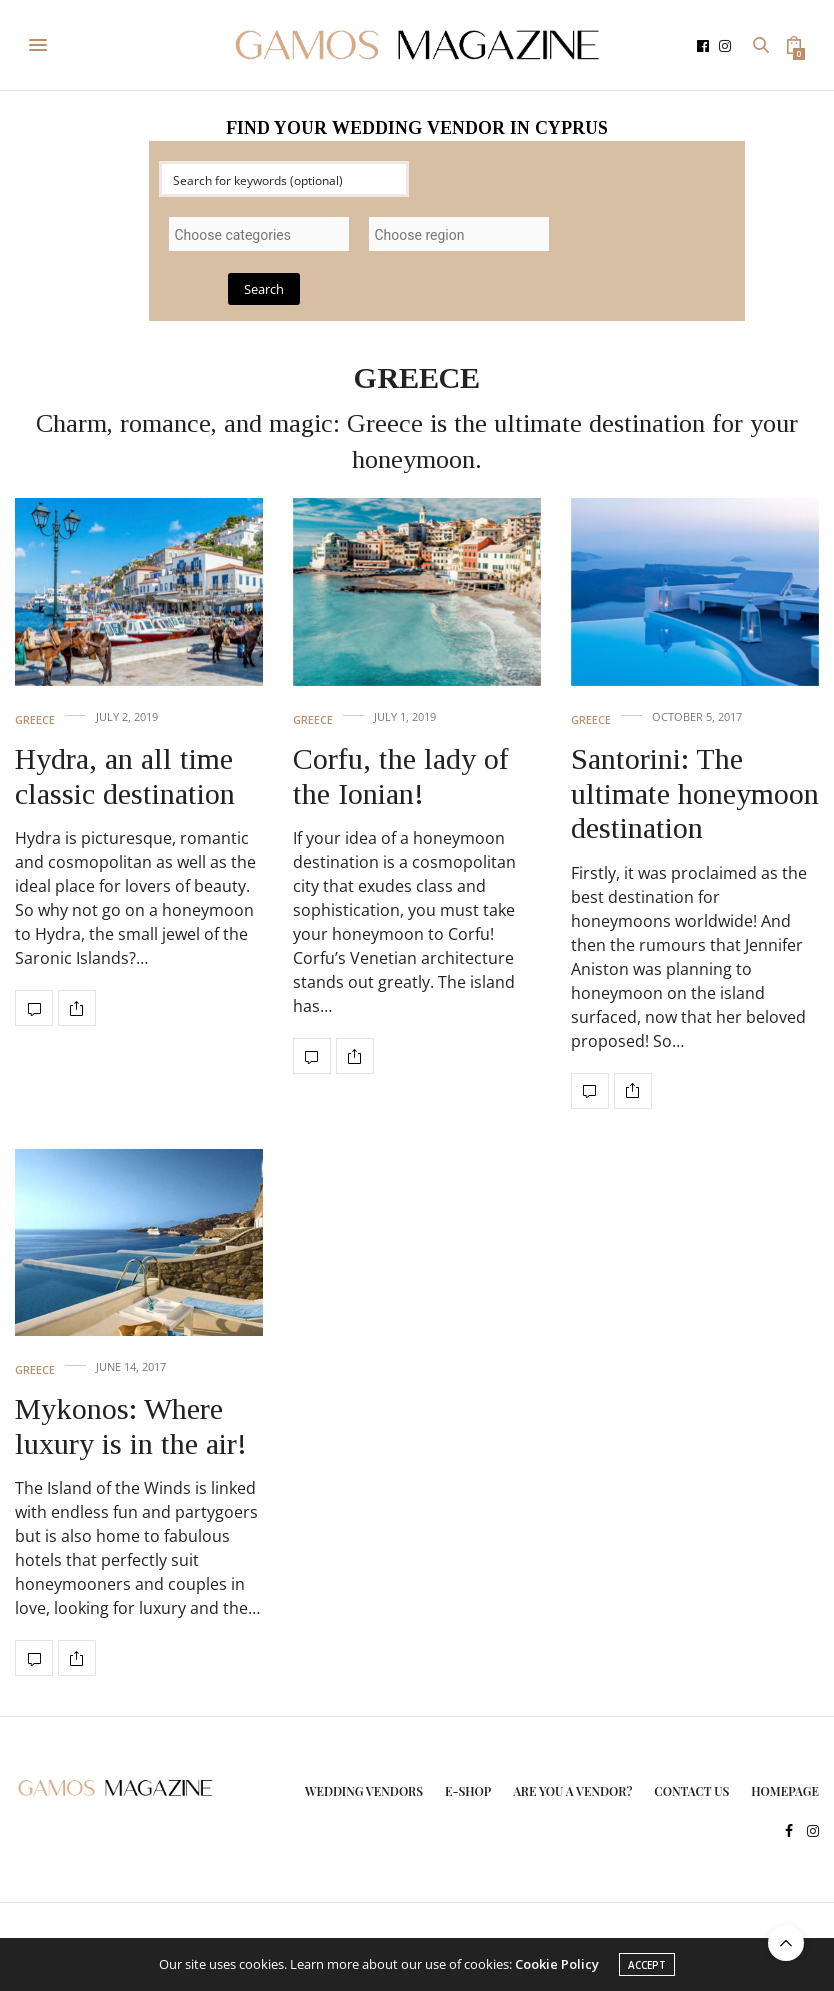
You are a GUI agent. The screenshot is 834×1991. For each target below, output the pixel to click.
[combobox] (259, 234)
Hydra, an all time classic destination (125, 776)
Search (264, 289)
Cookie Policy (557, 1964)
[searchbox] (259, 235)
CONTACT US (691, 1791)
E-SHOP (468, 1791)
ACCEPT (647, 1965)
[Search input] (285, 179)
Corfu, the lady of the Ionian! (401, 776)
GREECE (35, 719)
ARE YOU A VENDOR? (572, 1791)
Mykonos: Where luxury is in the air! (131, 1426)
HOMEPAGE (785, 1791)
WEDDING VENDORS (364, 1791)
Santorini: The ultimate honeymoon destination (695, 793)
